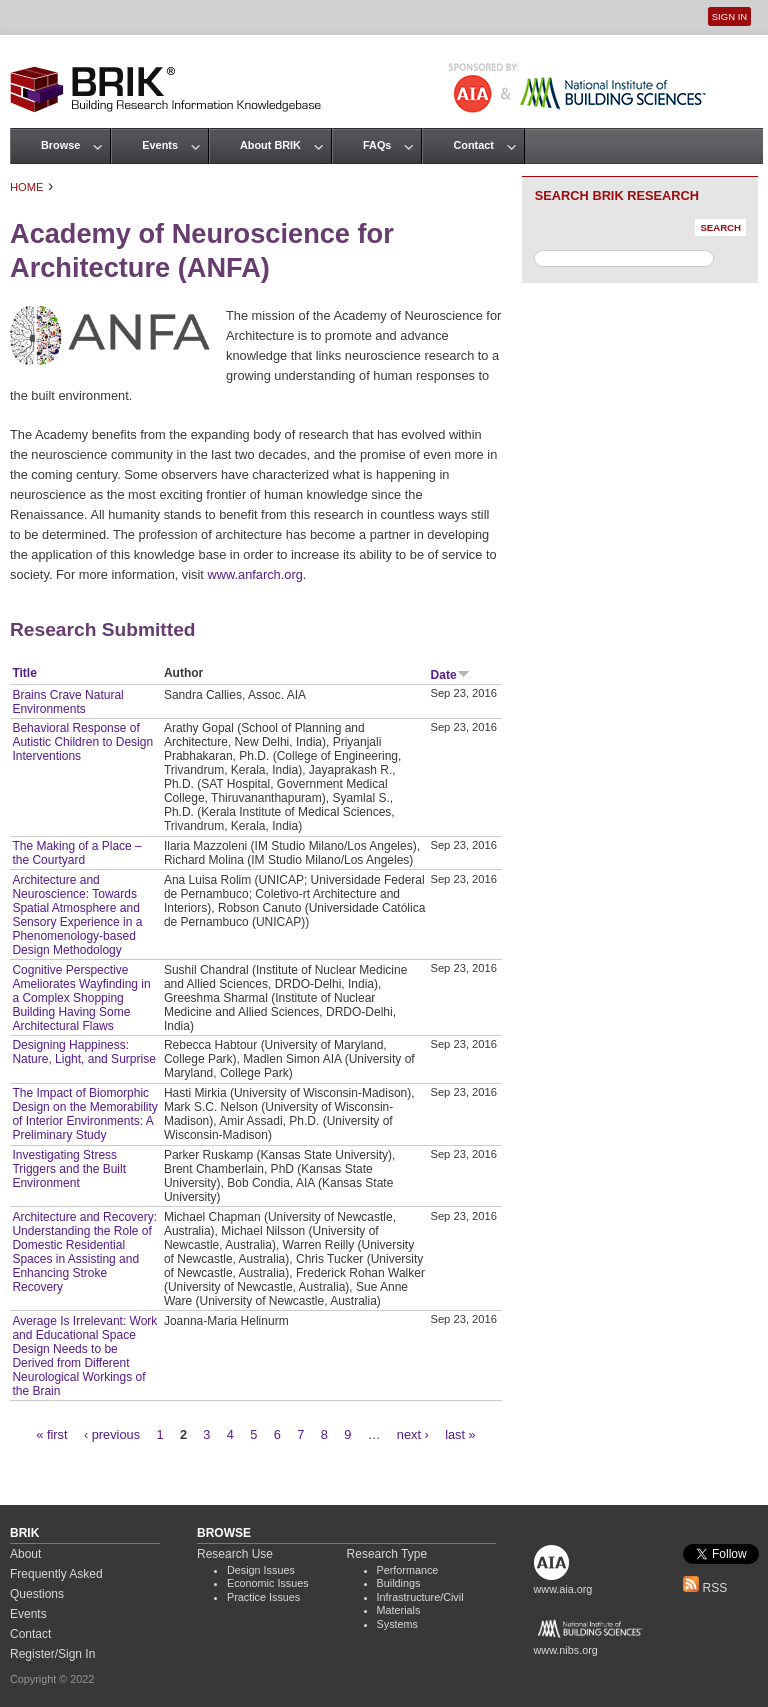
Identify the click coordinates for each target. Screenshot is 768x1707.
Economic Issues (268, 1583)
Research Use (235, 1554)
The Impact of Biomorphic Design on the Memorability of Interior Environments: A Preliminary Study (84, 1114)
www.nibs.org (566, 1650)
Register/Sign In (52, 1654)
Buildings (399, 1583)
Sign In (729, 16)
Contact (473, 145)
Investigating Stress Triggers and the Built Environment (69, 1169)
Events (160, 145)
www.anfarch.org (254, 574)
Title (24, 673)
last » (460, 1434)
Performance (408, 1570)
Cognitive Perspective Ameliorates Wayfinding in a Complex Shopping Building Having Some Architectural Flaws (81, 998)
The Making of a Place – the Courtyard (76, 853)
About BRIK (270, 145)
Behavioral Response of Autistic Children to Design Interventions (82, 742)
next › (413, 1434)
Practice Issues (263, 1597)
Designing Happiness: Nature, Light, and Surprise (83, 1052)
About (25, 1554)
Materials (399, 1610)
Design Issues (261, 1570)
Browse (60, 145)
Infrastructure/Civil (420, 1597)
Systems (397, 1624)
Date (450, 675)
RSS (705, 1588)
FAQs (377, 145)
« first (51, 1434)
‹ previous (112, 1434)
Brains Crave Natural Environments (67, 702)
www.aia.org (563, 1589)
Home (27, 187)
